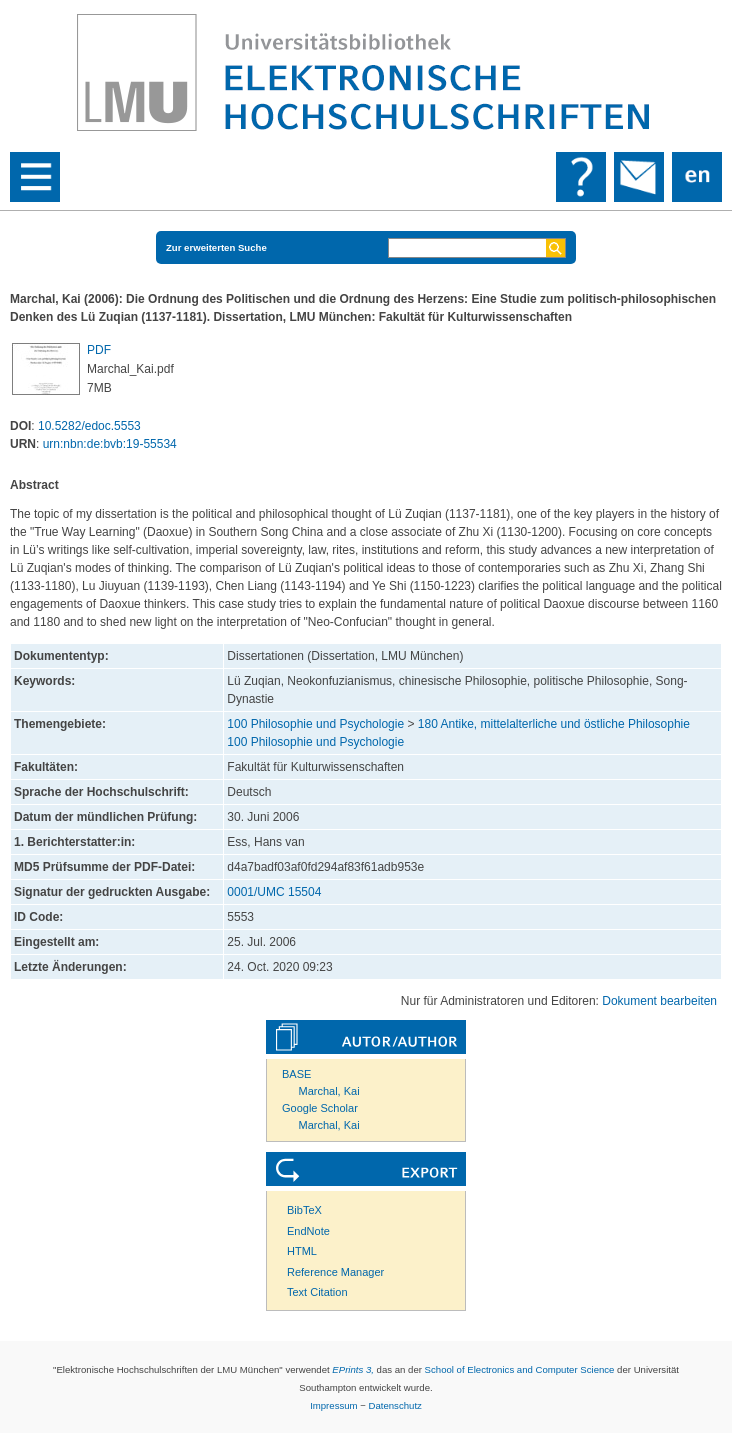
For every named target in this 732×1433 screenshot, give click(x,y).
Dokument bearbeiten (659, 1001)
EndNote (308, 1231)
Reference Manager (335, 1272)
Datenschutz (395, 1405)
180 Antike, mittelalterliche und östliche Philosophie (554, 724)
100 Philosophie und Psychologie (315, 724)
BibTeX (304, 1210)
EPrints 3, (353, 1369)
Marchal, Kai (329, 1091)
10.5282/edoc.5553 (89, 426)
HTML (302, 1251)
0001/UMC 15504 (274, 892)
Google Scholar (320, 1108)
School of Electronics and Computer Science (520, 1369)
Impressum (333, 1405)
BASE (296, 1074)
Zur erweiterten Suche (216, 247)
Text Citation (317, 1292)
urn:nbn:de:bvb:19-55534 (110, 444)
